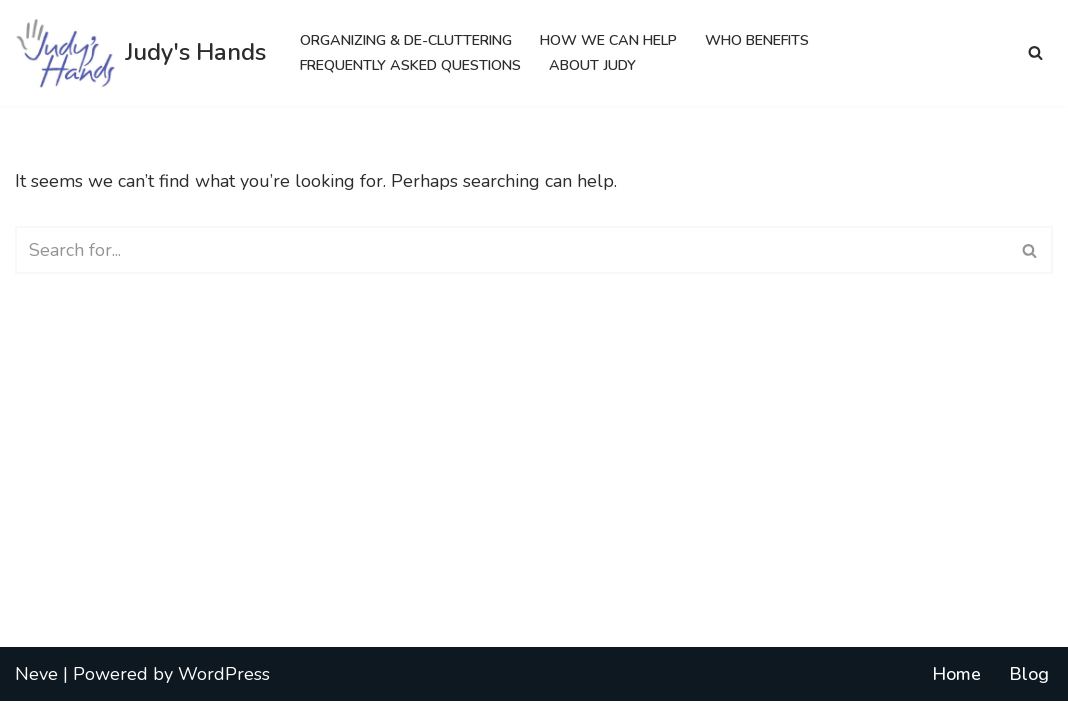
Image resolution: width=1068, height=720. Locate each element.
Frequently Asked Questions (416, 65)
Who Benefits (779, 40)
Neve (36, 692)
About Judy (605, 65)
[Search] (1035, 52)
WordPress (224, 692)
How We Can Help (624, 40)
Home (956, 692)
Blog (1029, 692)
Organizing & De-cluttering (412, 40)
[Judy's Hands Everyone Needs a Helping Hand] (140, 53)
